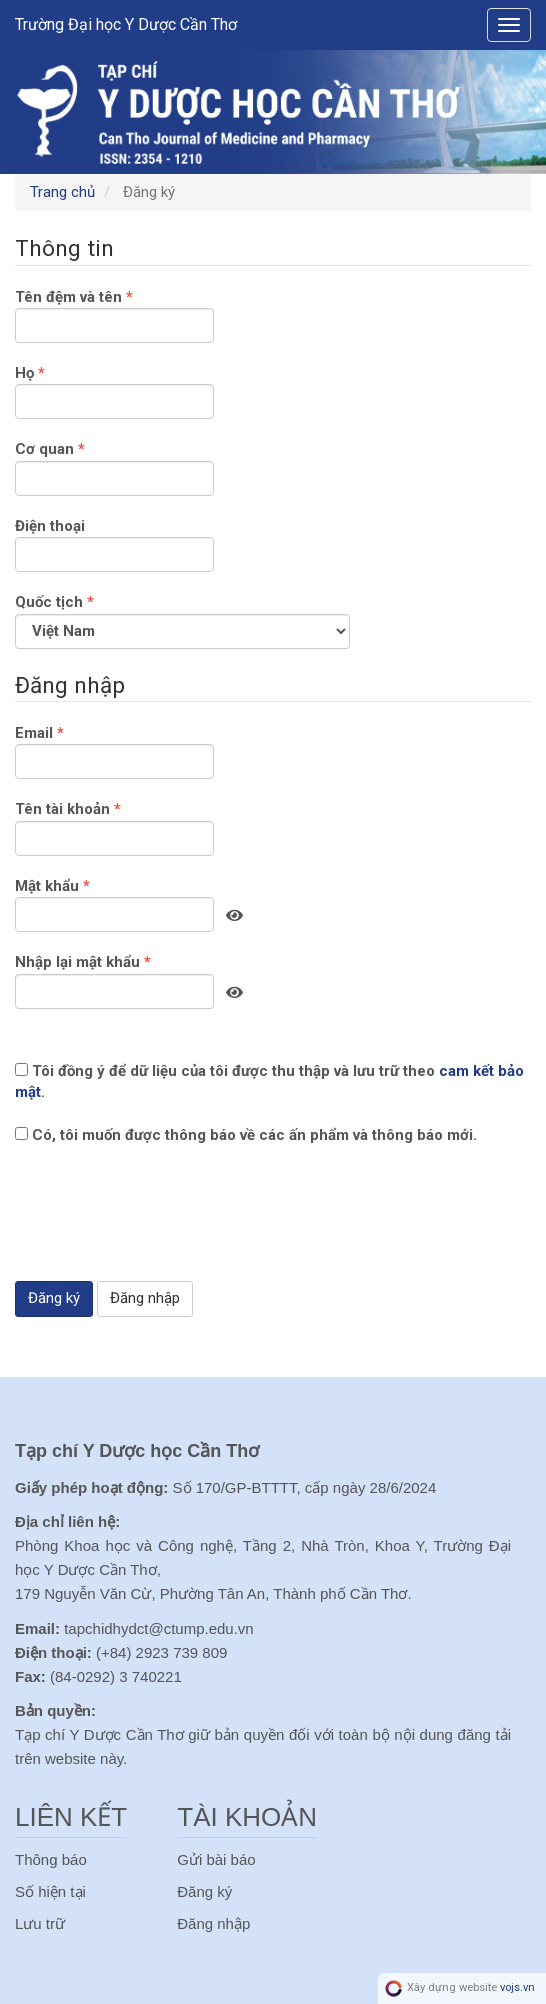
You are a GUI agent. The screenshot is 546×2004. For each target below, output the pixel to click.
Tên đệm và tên (114, 315)
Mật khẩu (114, 904)
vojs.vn (517, 1987)
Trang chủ (62, 192)
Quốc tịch (182, 620)
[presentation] (167, 1227)
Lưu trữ (40, 1923)
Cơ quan (114, 467)
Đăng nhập (145, 1298)
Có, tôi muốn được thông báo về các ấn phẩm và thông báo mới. (246, 1135)
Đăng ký (54, 1298)
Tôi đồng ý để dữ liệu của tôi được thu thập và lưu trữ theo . (269, 1081)
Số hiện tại (50, 1891)
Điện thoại (114, 544)
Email (114, 751)
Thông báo (51, 1859)
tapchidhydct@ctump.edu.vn (159, 1628)
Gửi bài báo (216, 1859)
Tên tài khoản (114, 827)
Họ (114, 391)
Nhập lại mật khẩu (114, 980)
